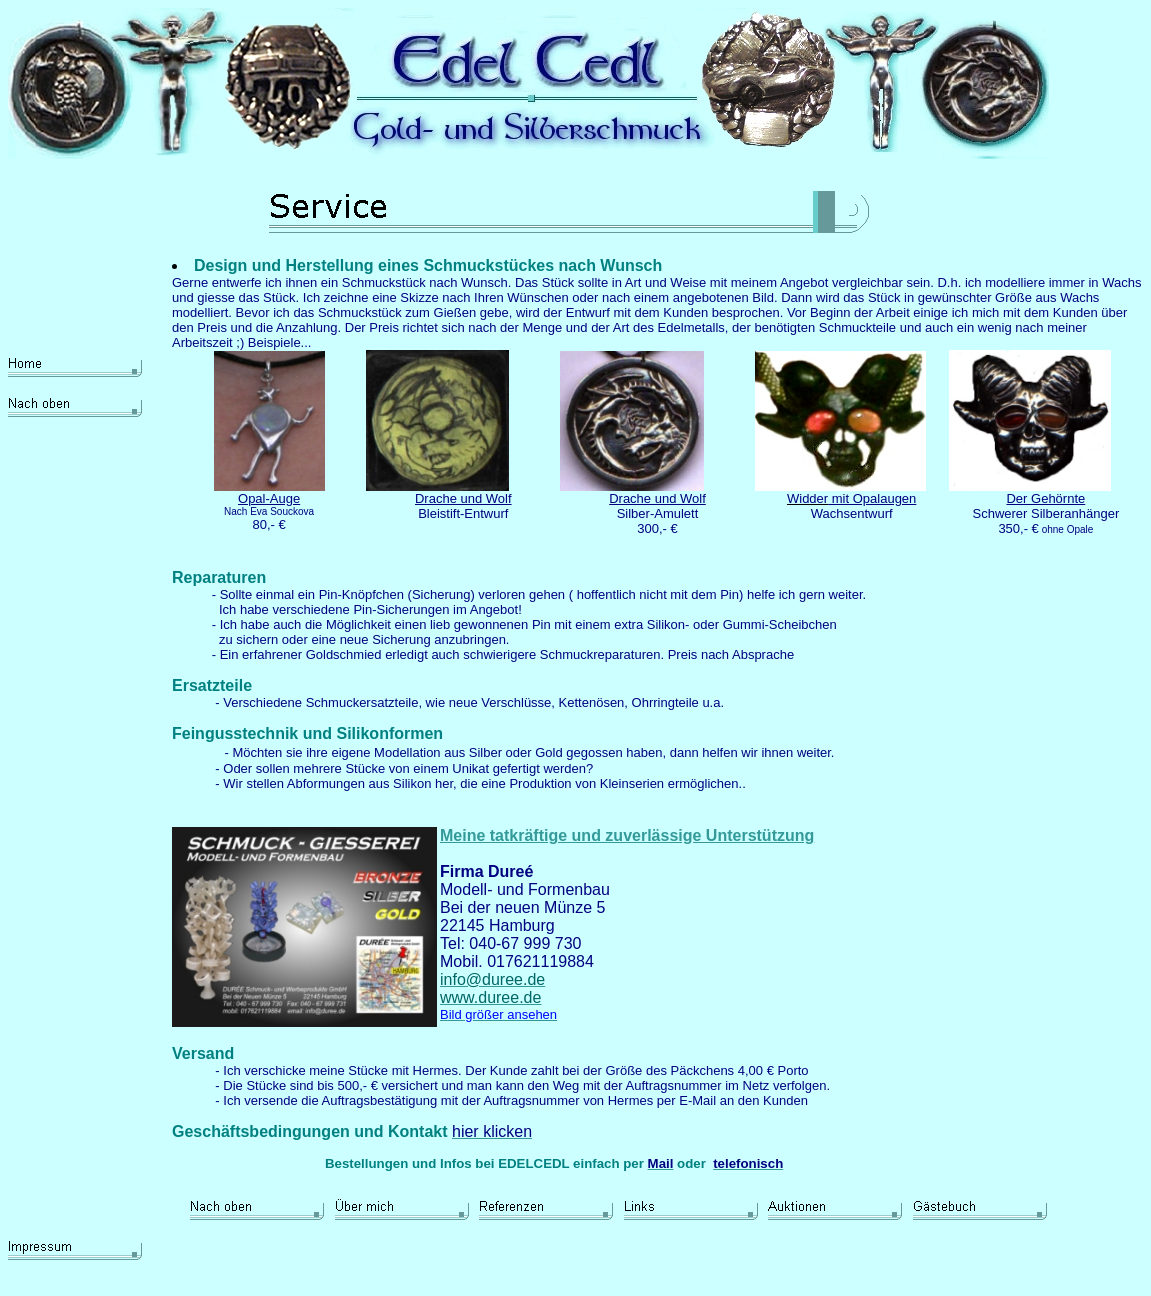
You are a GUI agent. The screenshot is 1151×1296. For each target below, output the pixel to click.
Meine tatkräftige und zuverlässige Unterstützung (627, 835)
